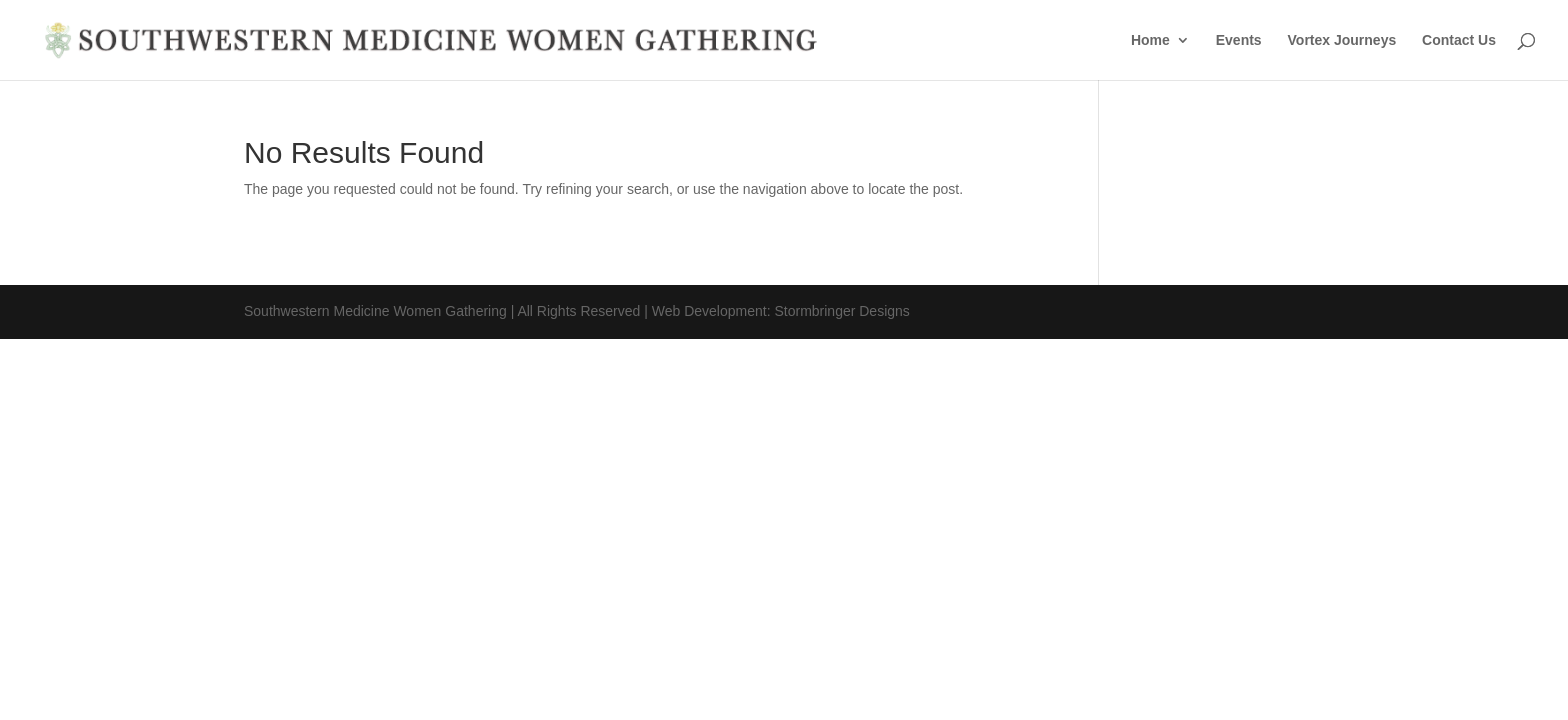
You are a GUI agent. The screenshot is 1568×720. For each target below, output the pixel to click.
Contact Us (1459, 40)
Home (1150, 40)
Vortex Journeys (1342, 40)
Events (1239, 40)
